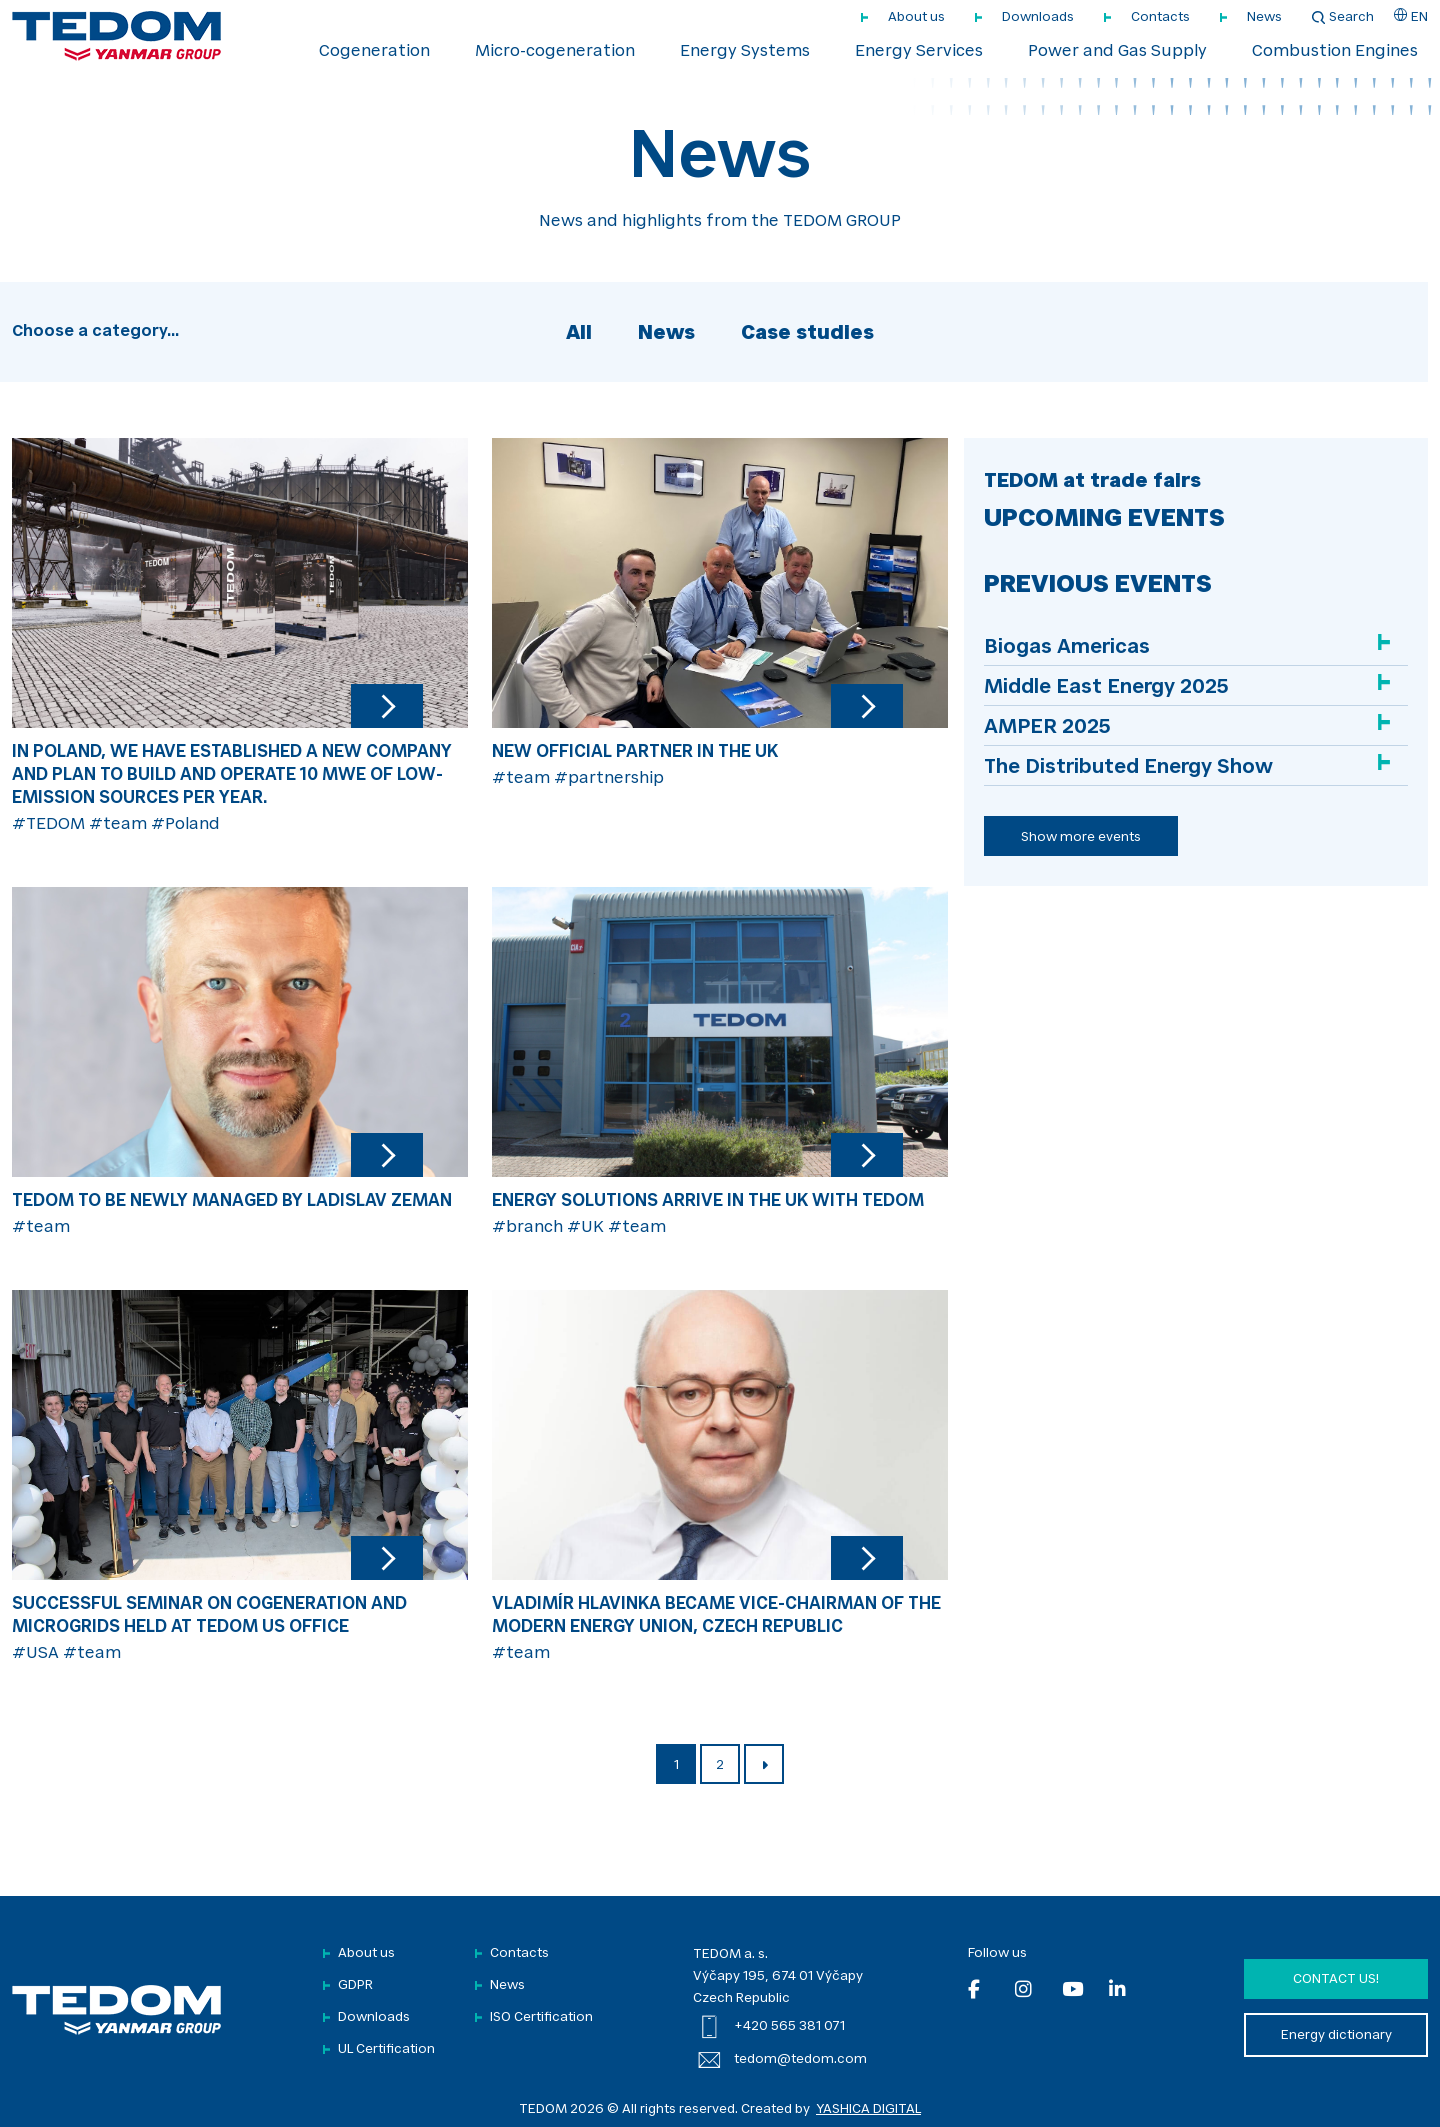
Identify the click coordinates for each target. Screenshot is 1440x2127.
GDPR (355, 1985)
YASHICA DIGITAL (868, 2109)
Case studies (807, 334)
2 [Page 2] (720, 1765)
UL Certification (386, 2049)
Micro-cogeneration (555, 52)
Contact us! (1336, 1979)
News (1264, 17)
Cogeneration (374, 52)
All (579, 334)
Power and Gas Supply (1117, 52)
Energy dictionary (1336, 2035)
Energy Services (919, 52)
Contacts (1160, 17)
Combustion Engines (1335, 52)
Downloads (1038, 17)
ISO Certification (541, 2017)
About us (916, 17)
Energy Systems (745, 52)
